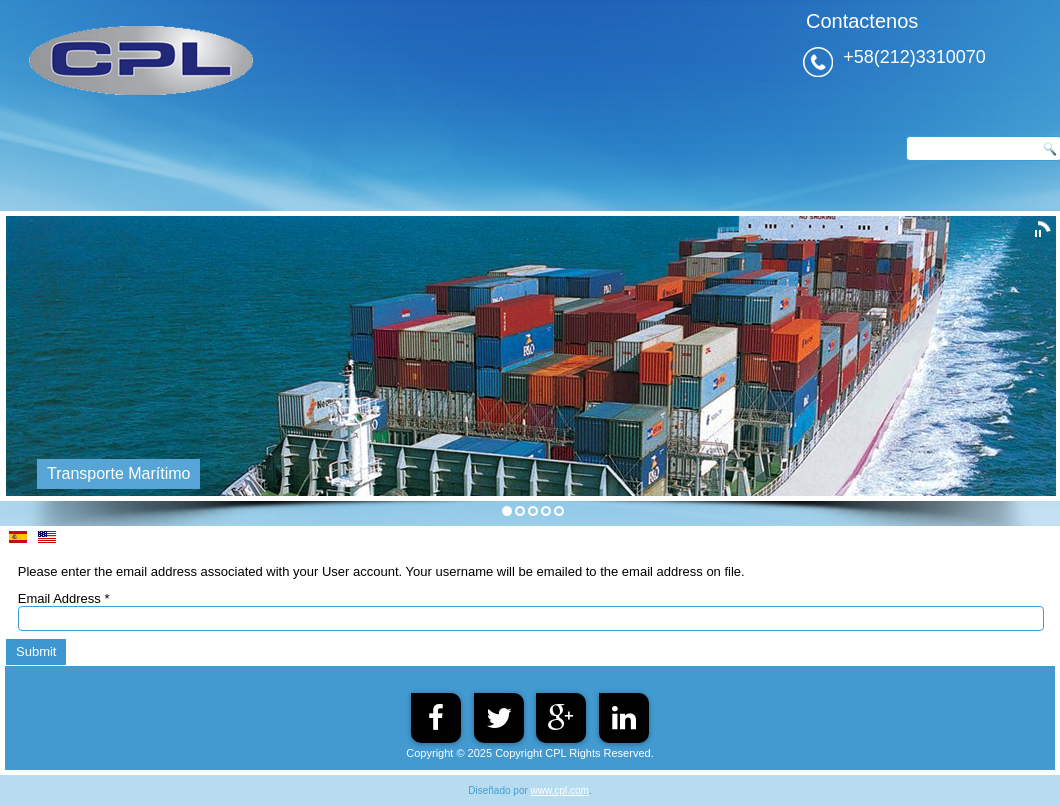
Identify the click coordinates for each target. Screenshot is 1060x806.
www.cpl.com (560, 790)
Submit (36, 651)
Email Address (64, 598)
